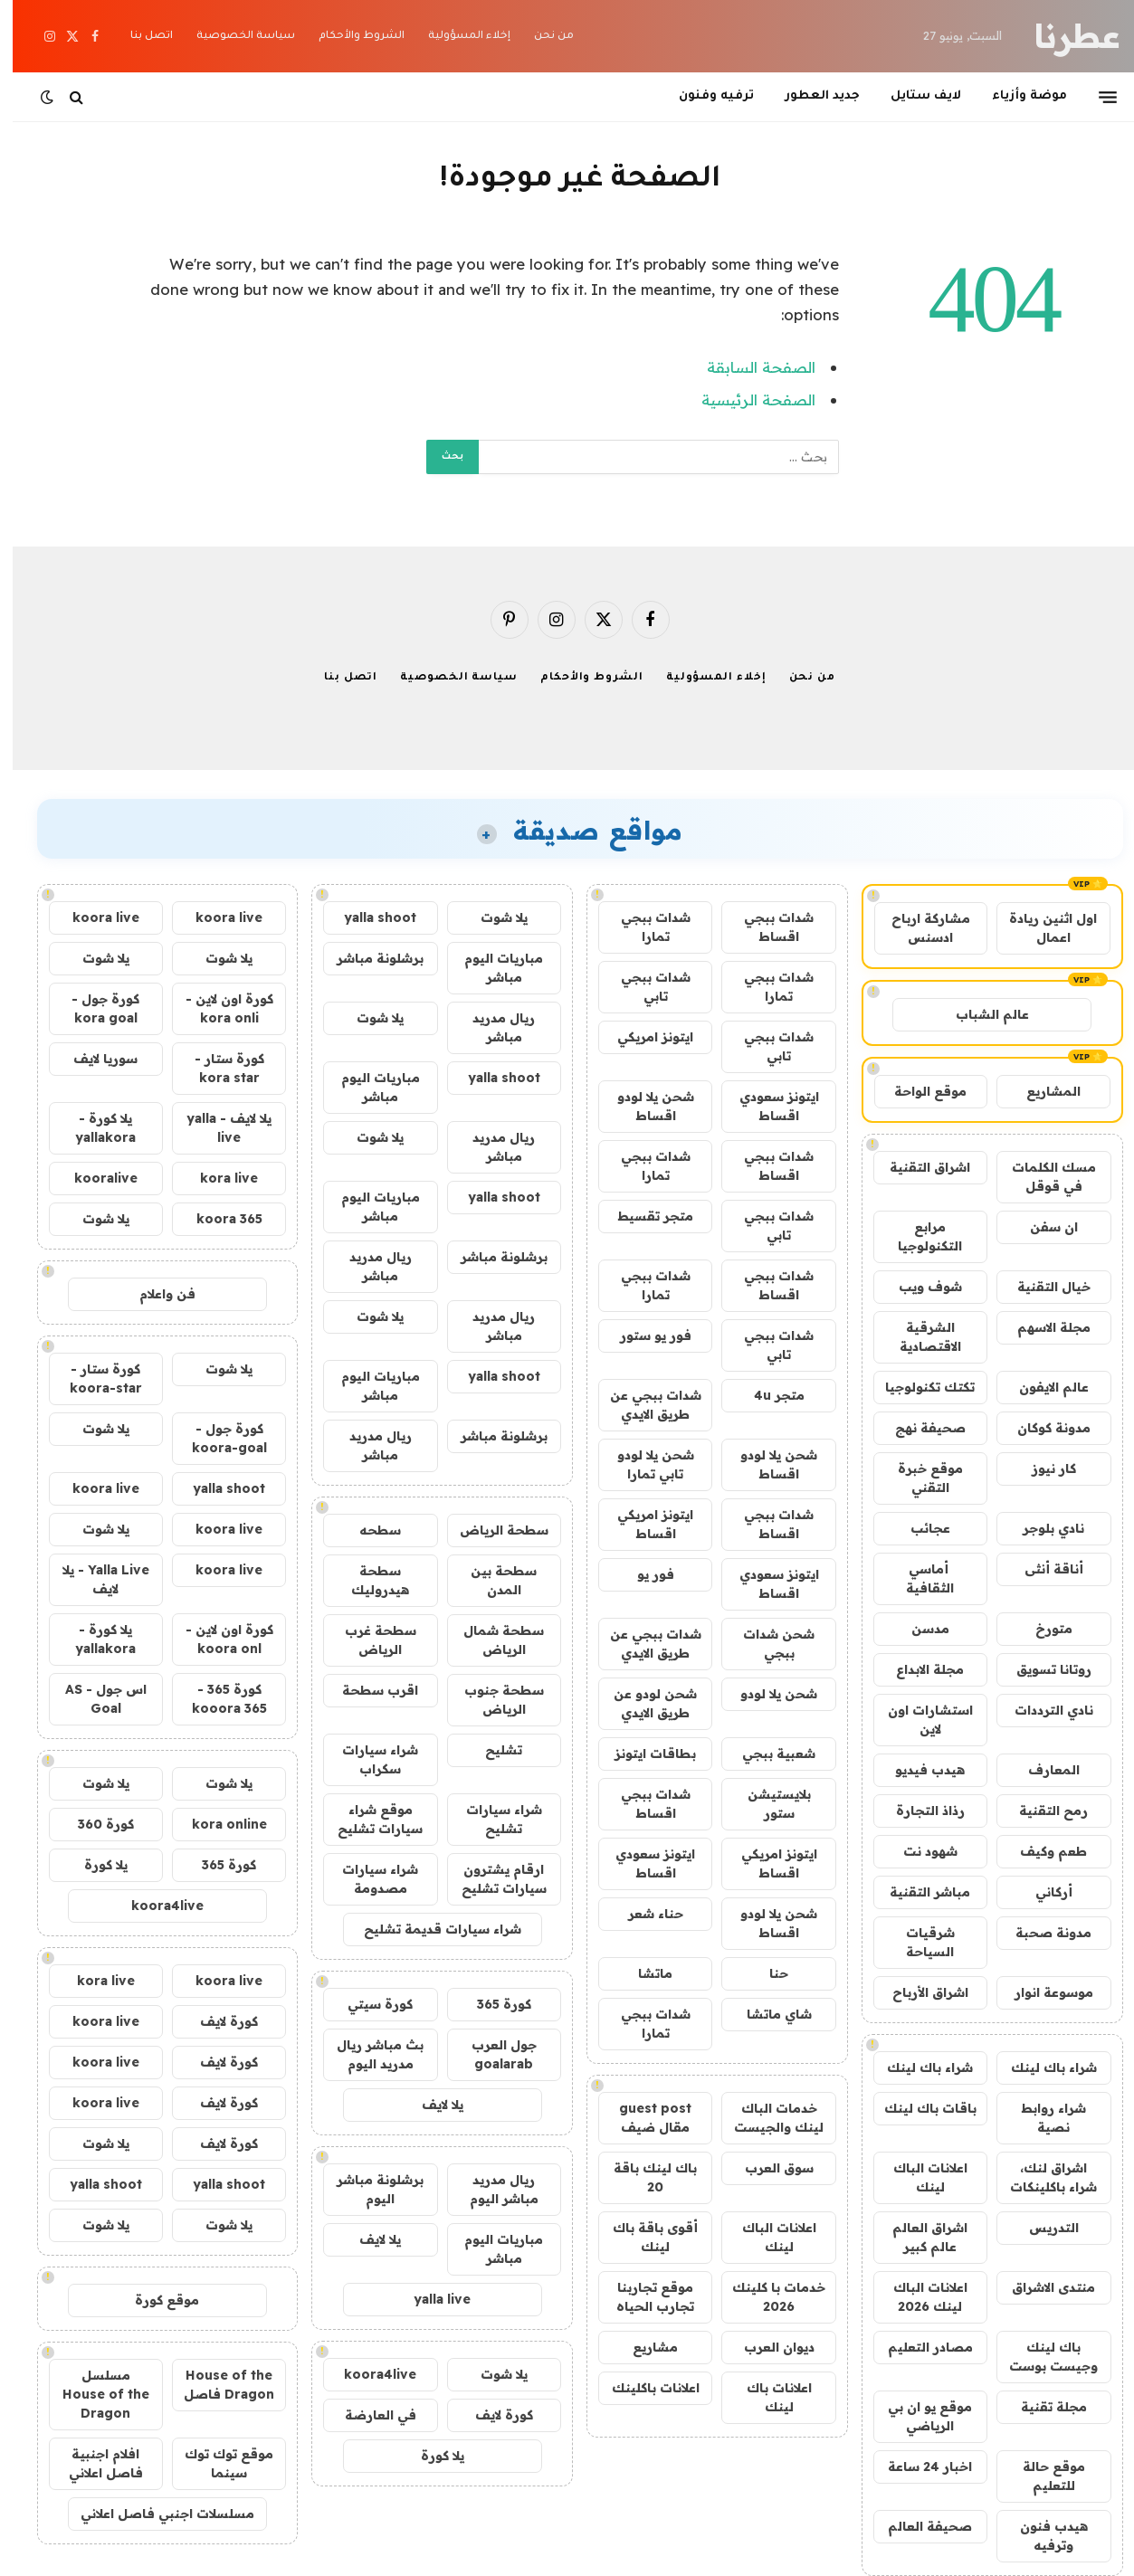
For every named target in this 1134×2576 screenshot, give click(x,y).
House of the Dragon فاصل (216, 2384)
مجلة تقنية (1041, 2407)
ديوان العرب (766, 2347)
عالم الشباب (979, 1014)
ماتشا (642, 1973)
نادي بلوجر (1041, 1528)
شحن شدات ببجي (766, 1643)
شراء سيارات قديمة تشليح (430, 1929)
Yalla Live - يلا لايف (93, 1579)
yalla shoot (367, 917)
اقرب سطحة (367, 1690)
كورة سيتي (367, 2004)
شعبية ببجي (766, 1753)
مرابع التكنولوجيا (917, 1236)
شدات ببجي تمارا (643, 927)
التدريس (1041, 2228)
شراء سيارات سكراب (367, 1759)
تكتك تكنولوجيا (917, 1387)
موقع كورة (154, 2300)
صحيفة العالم (917, 2526)
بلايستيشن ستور (766, 1803)
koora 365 (217, 1219)
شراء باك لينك (1041, 2067)
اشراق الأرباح (918, 1992)
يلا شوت (491, 917)
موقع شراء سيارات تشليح (367, 1819)
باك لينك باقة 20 (642, 2177)
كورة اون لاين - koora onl (217, 1639)
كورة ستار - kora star (217, 1068)
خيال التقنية (1041, 1286)
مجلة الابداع (917, 1669)
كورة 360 (93, 1824)
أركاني (1041, 1892)
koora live (216, 917)
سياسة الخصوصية (233, 37)
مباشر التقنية (917, 1892)
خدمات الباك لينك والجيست (766, 2117)
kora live (216, 1178)
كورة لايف (491, 2415)
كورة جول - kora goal (93, 1008)
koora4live (367, 2374)
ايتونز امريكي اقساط (643, 1524)
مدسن (918, 1629)
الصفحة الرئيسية (746, 399)
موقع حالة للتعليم (1041, 2476)
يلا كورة (430, 2456)
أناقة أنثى (1041, 1569)
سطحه (367, 1530)
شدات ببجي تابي (643, 986)
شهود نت (918, 1851)
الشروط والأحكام (349, 37)
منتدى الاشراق (1040, 2287)
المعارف (1041, 1770)
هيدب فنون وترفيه (1041, 2535)
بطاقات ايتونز (642, 1753)
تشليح (491, 1750)
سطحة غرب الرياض (368, 1640)
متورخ (1041, 1629)
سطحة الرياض (491, 1530)
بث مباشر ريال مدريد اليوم (367, 2054)
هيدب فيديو (917, 1770)
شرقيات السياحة (917, 1942)
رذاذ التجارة (917, 1810)
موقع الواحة (917, 1091)
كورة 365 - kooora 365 (216, 1698)
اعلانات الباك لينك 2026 (918, 2297)
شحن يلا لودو (766, 1694)
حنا (766, 1973)
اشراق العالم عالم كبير (917, 2237)
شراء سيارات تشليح (491, 1819)
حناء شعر (643, 1914)
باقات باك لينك (918, 2108)
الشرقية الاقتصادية (917, 1337)
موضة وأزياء (1016, 96)
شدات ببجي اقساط (766, 927)
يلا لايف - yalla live (216, 1127)
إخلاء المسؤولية (456, 37)
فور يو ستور (643, 1335)
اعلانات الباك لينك (918, 2177)
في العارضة (368, 2415)
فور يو (643, 1574)
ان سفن (1041, 1227)
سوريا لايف (93, 1058)
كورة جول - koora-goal (216, 1438)
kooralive (93, 1178)
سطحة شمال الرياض (491, 1640)
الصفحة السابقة (748, 366)
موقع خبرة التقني (917, 1478)
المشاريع (1041, 1091)
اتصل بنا (139, 37)
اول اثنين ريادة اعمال (1040, 928)
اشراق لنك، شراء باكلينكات (1040, 2177)
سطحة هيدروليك (367, 1580)
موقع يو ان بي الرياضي (917, 2416)
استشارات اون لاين (917, 1719)
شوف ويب (917, 1286)
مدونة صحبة (1041, 1933)
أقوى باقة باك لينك (642, 2237)
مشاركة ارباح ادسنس (918, 928)
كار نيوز (1041, 1468)
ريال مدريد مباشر (491, 1027)
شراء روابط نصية (1040, 2117)
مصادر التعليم (917, 2347)
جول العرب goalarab (491, 2054)
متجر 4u (766, 1395)
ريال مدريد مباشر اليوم (491, 2189)
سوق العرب (766, 2168)
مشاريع (642, 2347)
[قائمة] (1095, 96)
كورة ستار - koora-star (93, 1378)
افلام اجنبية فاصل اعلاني (93, 2463)
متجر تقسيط (643, 1216)
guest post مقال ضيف (642, 2117)
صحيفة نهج (917, 1428)
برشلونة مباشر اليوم (367, 2189)
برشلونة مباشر (367, 958)
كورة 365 (491, 2004)
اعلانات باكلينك (643, 2388)
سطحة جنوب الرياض (491, 1699)
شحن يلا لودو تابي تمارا (643, 1464)
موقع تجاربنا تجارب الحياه (642, 2297)
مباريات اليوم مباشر (491, 967)
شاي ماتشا (766, 2014)
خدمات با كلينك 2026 (766, 2297)
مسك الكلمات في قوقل (1041, 1176)
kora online (216, 1824)
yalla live (429, 2299)
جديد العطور (809, 96)
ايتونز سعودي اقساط (766, 1106)
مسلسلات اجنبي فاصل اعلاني (155, 2513)
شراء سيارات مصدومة (367, 1878)
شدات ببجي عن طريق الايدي (643, 1404)
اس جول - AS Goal (93, 1698)
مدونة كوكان (1041, 1428)
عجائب (918, 1528)
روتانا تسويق (1041, 1669)
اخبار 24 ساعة (917, 2466)
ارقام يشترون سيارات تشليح (491, 1878)
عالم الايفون (1041, 1387)
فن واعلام (155, 1294)
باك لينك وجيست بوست (1040, 2356)
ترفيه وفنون (703, 96)
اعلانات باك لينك (766, 2397)
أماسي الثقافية (917, 1578)
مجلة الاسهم (1041, 1327)
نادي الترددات (1041, 1710)
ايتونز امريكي (643, 1037)
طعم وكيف (1040, 1851)
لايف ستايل (913, 96)
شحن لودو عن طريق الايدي (642, 1703)
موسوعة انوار (1041, 1992)
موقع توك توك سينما (216, 2463)
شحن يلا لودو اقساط (643, 1106)
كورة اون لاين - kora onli (217, 1008)
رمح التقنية (1040, 1810)
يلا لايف (430, 2104)
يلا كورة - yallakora (92, 1127)
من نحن (541, 37)
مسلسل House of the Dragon (93, 2394)
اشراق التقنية (917, 1167)
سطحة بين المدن (491, 1580)
